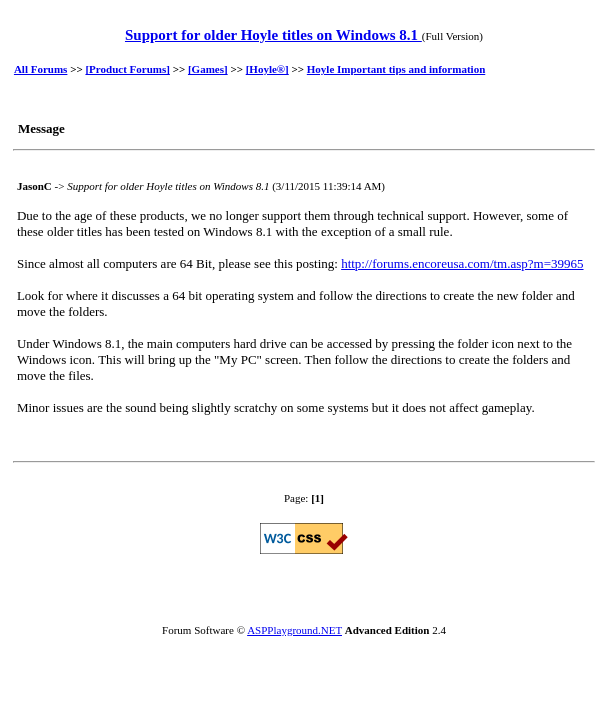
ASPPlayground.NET (294, 630)
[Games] (208, 69)
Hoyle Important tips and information (396, 69)
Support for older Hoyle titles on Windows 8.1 (273, 35)
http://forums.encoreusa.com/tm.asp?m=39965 (462, 263)
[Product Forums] (127, 69)
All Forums (40, 69)
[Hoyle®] (267, 69)
